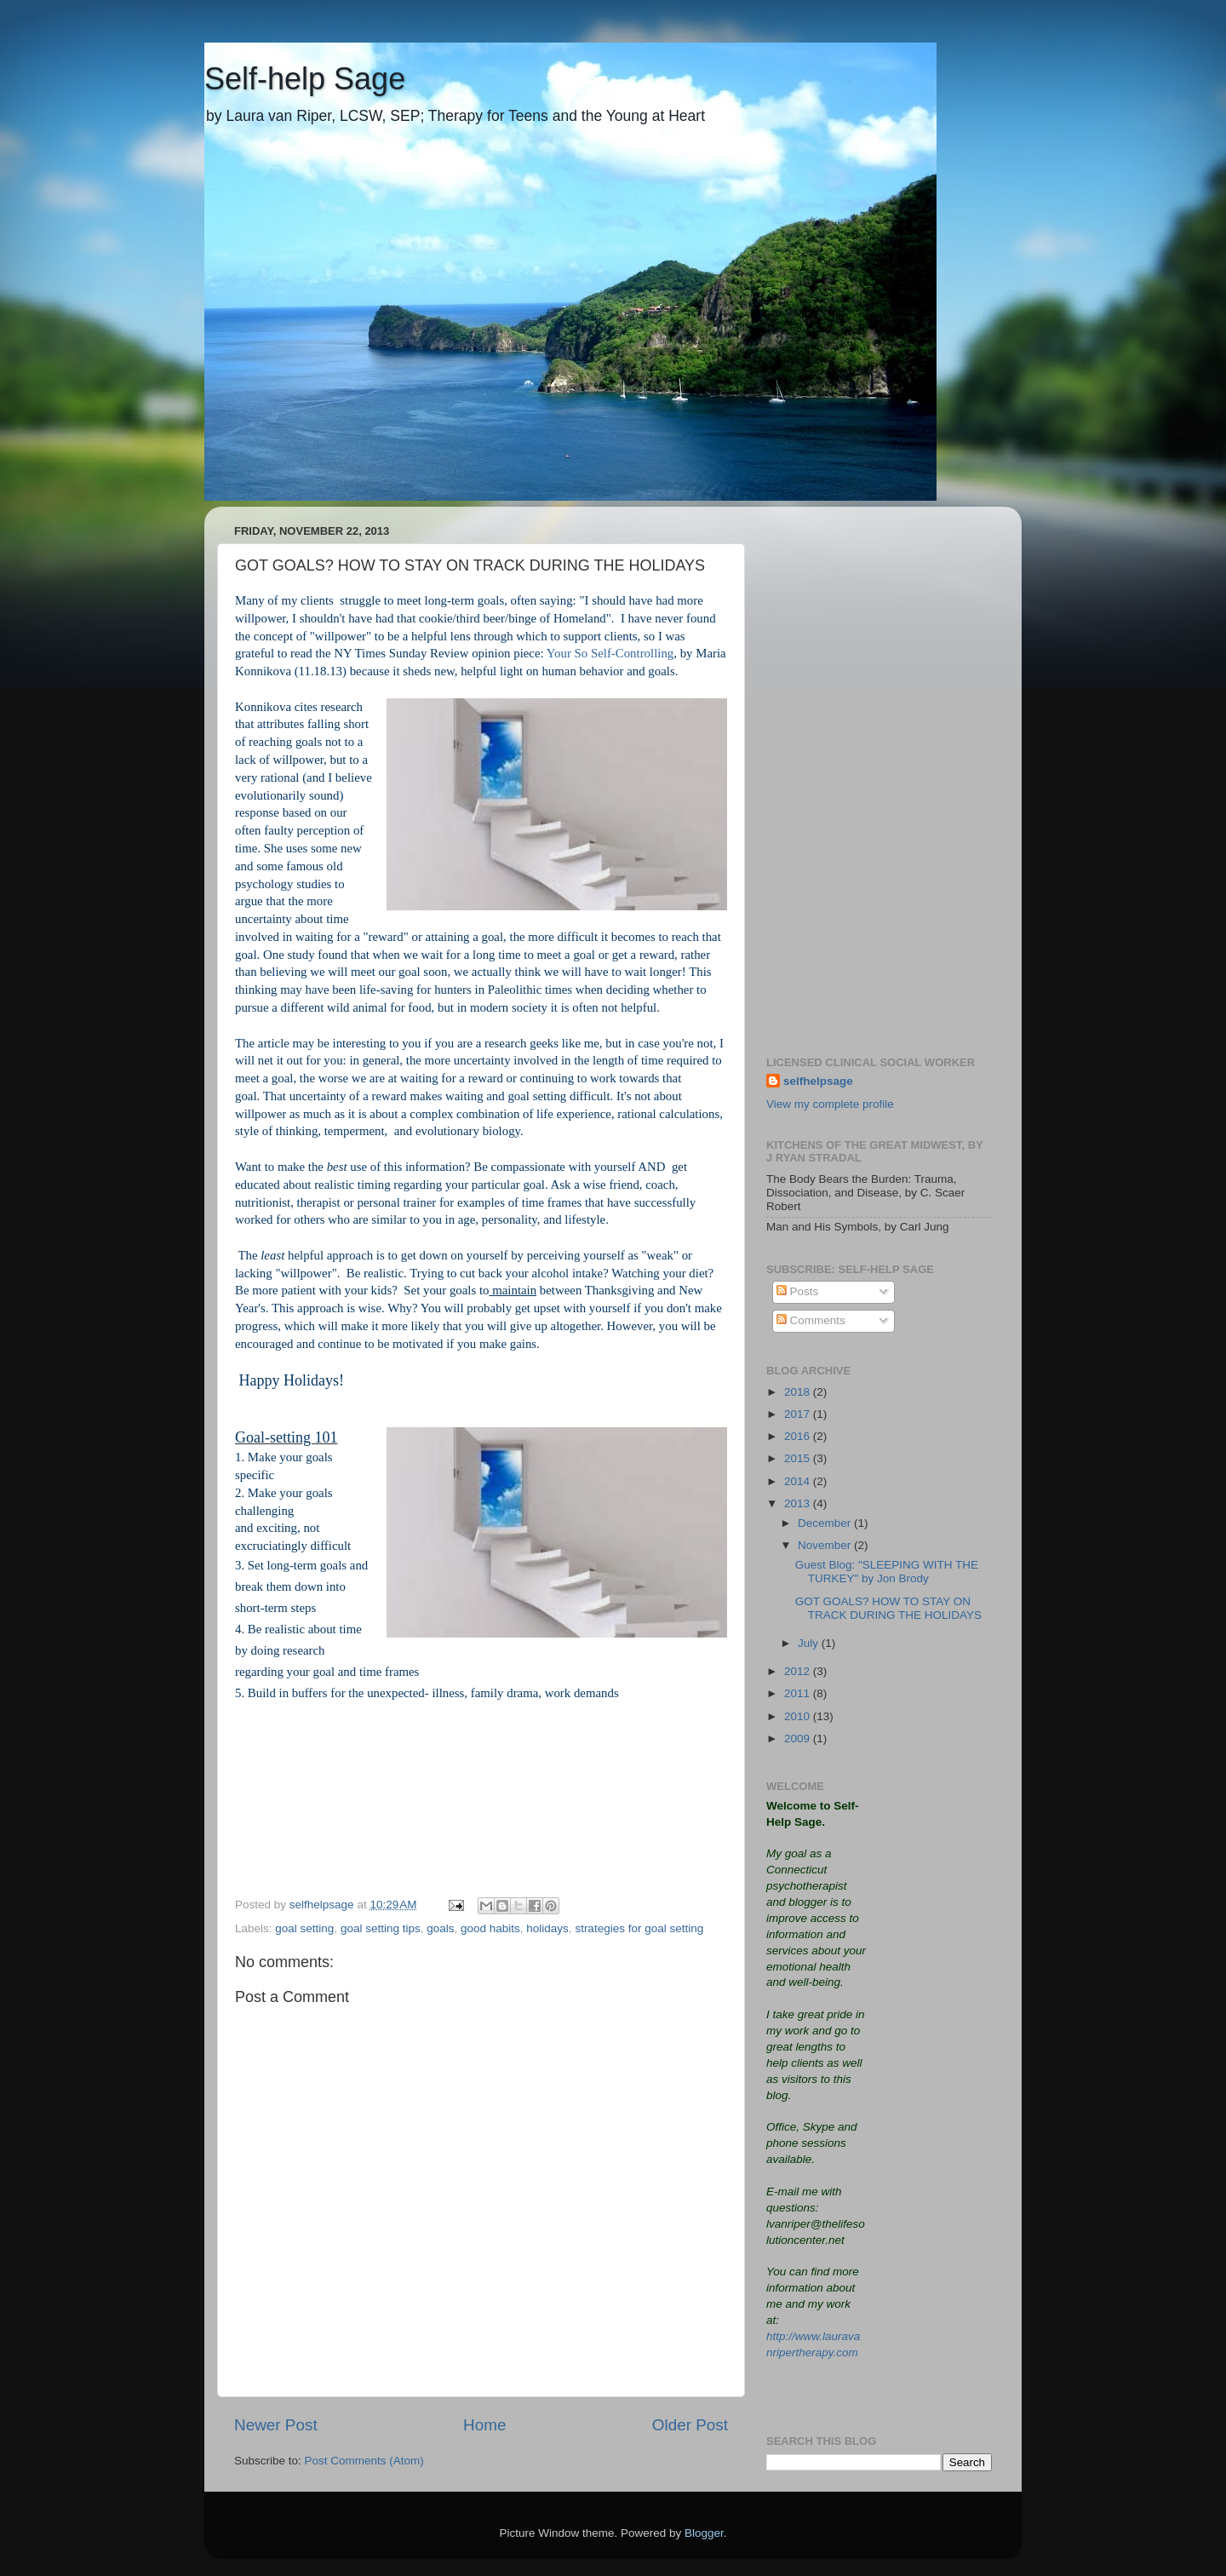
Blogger (704, 2533)
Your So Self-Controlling (610, 653)
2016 (798, 1436)
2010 (798, 1716)
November (826, 1545)
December (826, 1523)
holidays (547, 1928)
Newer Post (276, 2425)
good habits (490, 1928)
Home (484, 2425)
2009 (798, 1738)
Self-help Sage (304, 78)
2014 (798, 1481)
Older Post (690, 2425)
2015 (798, 1458)
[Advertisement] (879, 774)
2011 (798, 1693)
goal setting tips (381, 1928)
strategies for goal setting (639, 1928)
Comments (810, 1320)
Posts (797, 1291)
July (810, 1643)
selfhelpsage (818, 1081)
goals (440, 1928)
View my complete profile (830, 1104)
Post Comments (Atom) (364, 2460)
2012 (798, 1671)
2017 (798, 1414)
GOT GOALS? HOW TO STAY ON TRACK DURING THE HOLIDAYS (888, 1608)
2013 (798, 1503)
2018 (798, 1392)
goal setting (304, 1928)
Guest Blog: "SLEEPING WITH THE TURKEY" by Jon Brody (886, 1571)
